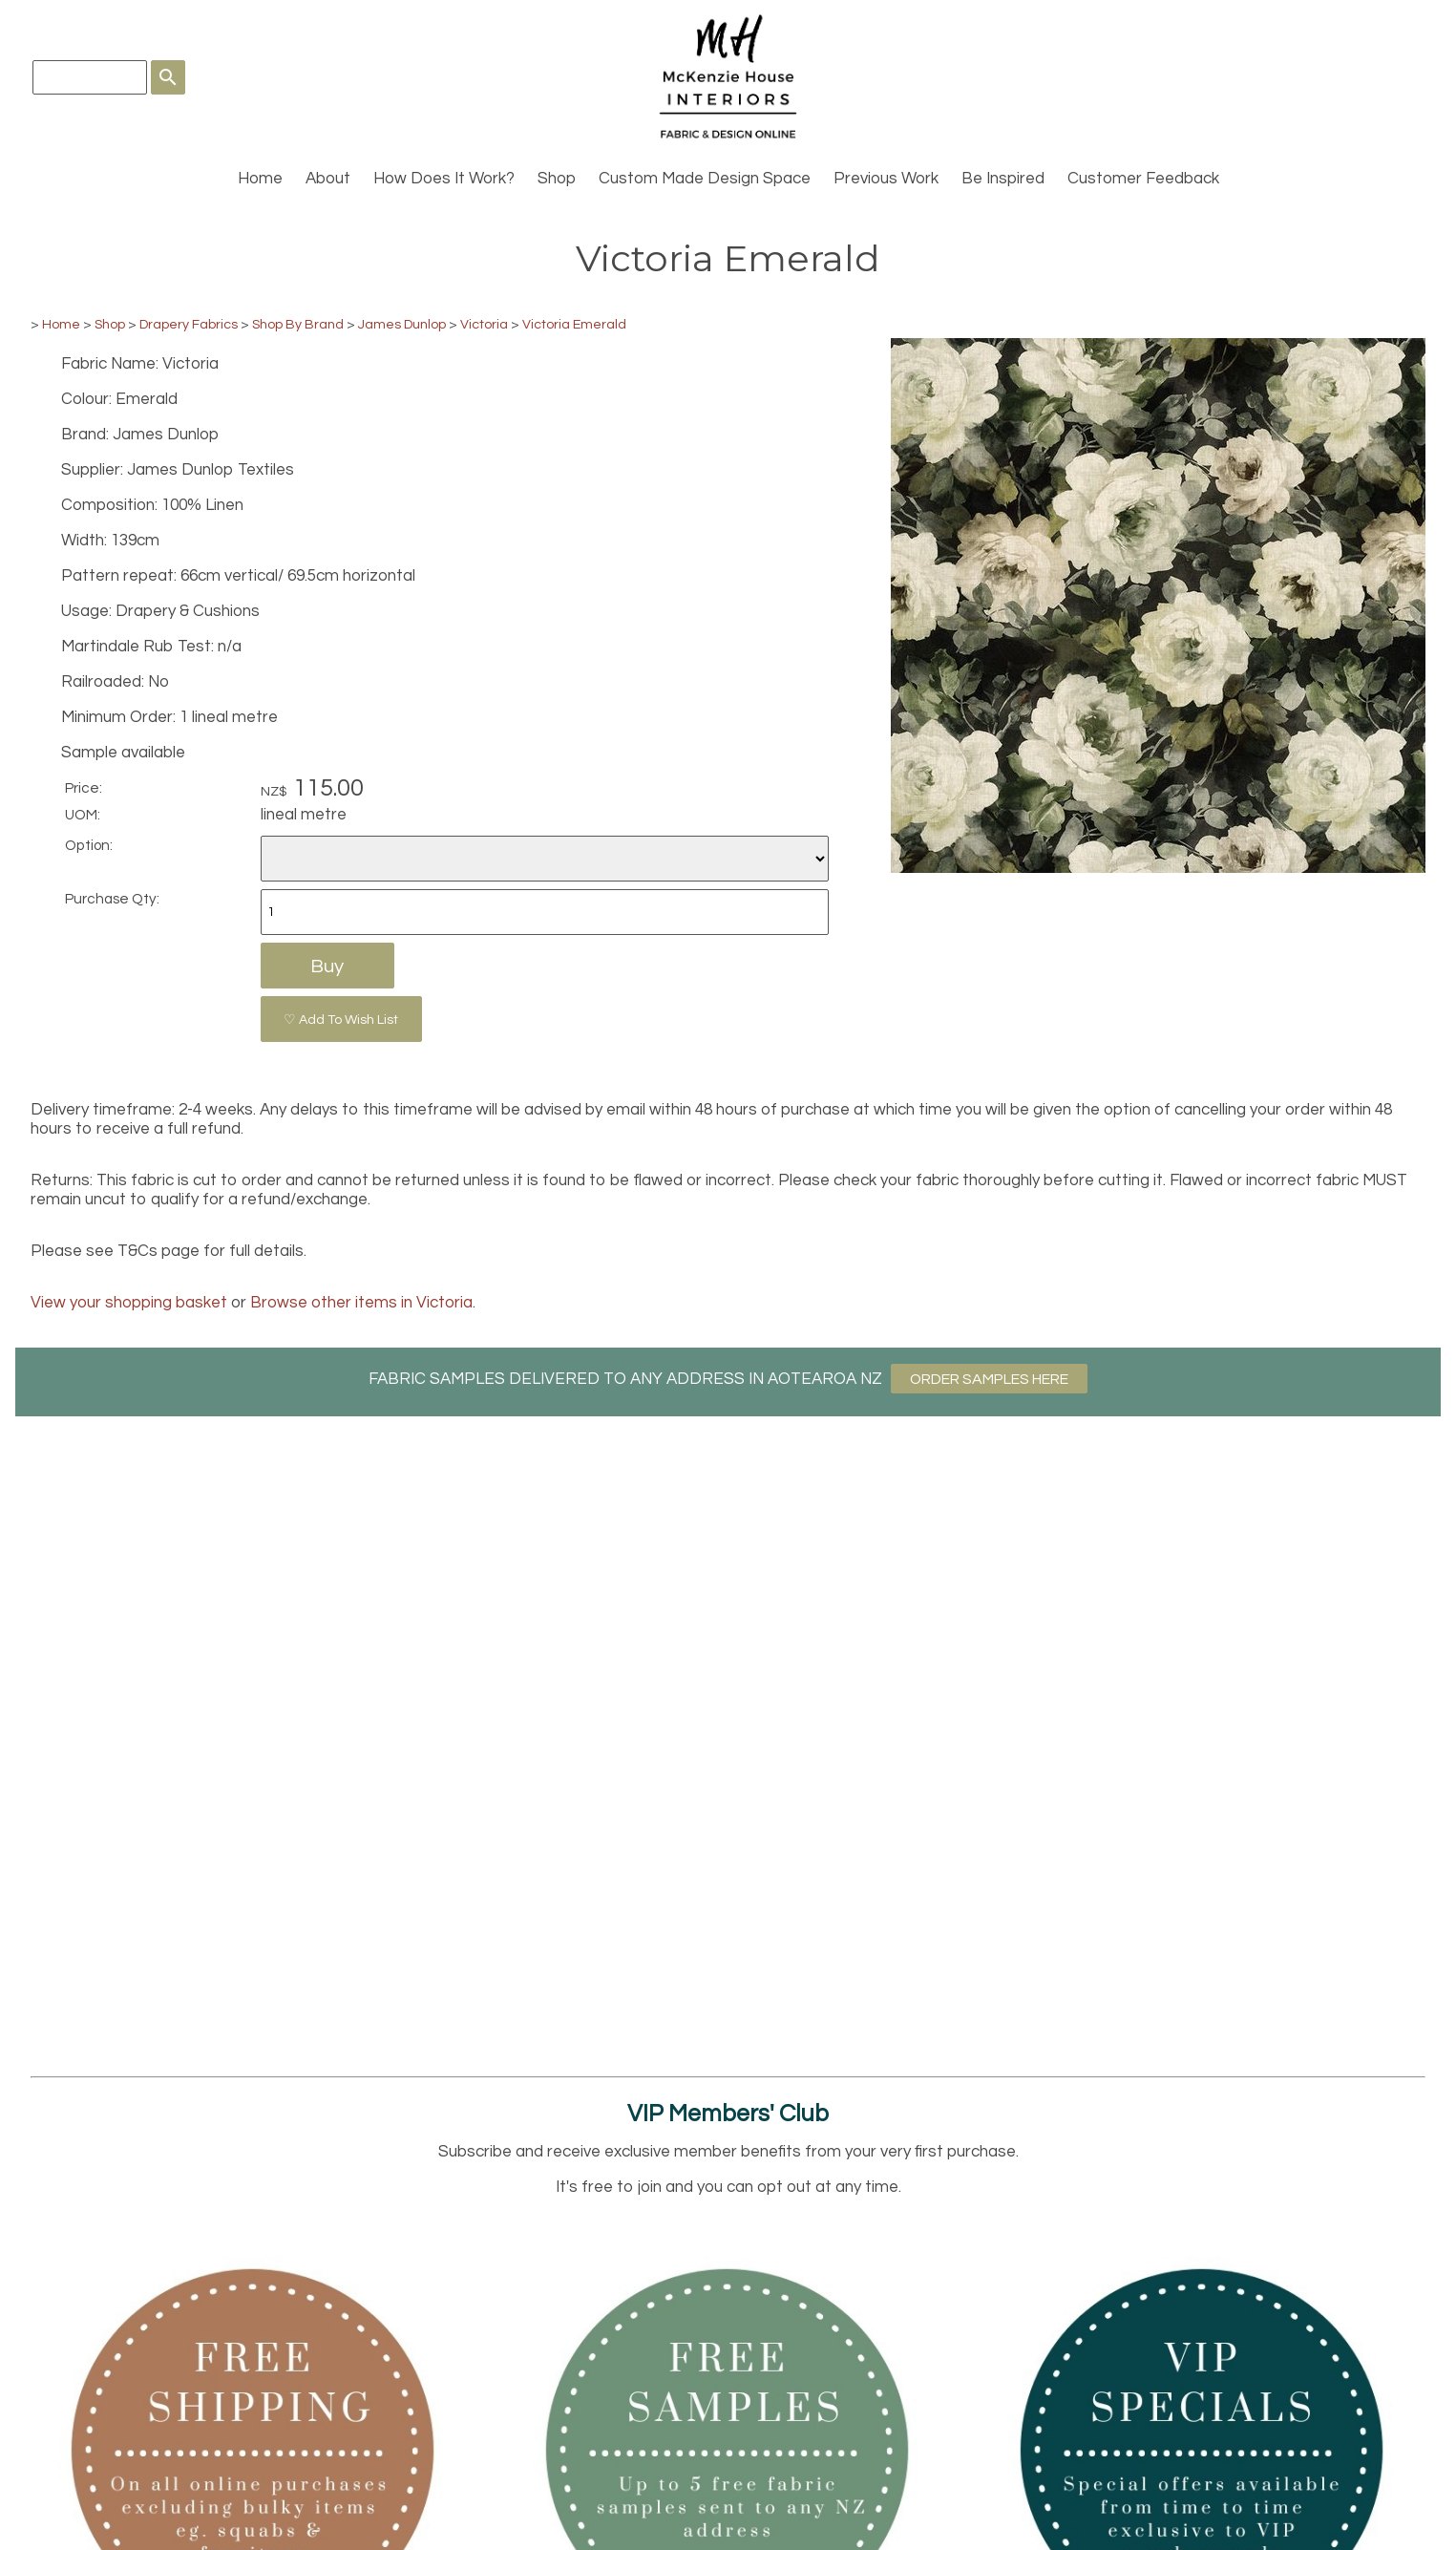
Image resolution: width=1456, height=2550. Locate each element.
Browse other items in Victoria (361, 1302)
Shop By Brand (298, 324)
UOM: (82, 814)
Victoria (484, 324)
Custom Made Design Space (705, 178)
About (328, 178)
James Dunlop (402, 324)
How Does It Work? (444, 178)
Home (260, 178)
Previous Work (886, 178)
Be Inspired (1003, 178)
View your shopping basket (129, 1302)
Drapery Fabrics (188, 324)
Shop (557, 178)
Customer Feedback (1143, 178)
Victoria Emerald (574, 324)
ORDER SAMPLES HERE (989, 1379)
